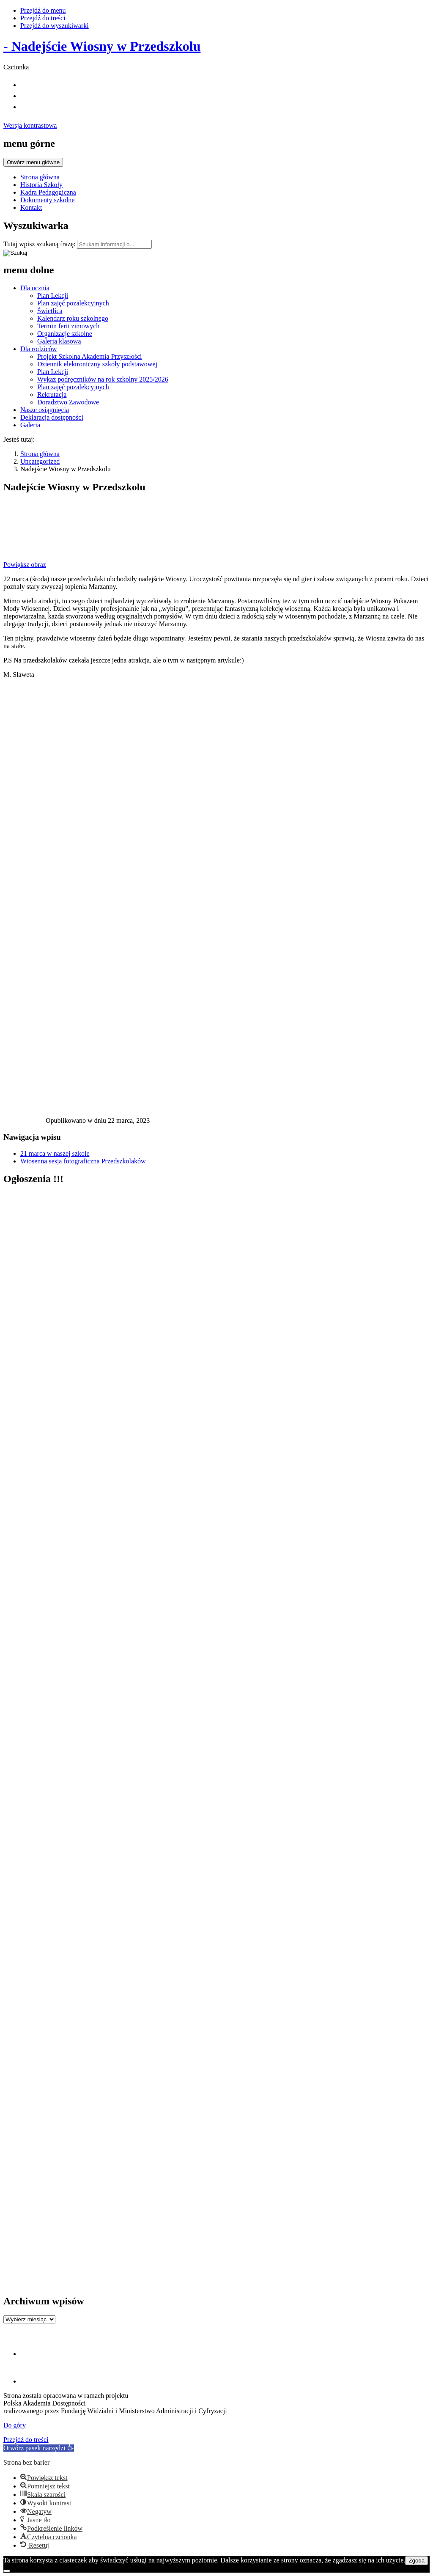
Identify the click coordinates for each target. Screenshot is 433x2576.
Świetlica (50, 310)
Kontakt (31, 207)
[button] (38, 2448)
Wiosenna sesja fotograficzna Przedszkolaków (83, 1161)
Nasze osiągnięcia (44, 409)
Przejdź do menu (43, 10)
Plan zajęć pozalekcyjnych (73, 303)
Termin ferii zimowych (68, 326)
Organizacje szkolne (64, 333)
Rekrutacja (51, 394)
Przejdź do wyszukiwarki (54, 25)
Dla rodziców (38, 348)
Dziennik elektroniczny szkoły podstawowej (97, 364)
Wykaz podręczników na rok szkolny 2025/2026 (102, 379)
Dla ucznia (34, 287)
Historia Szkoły (41, 184)
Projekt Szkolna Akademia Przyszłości (89, 356)
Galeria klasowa (59, 341)
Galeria (30, 425)
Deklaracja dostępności (51, 417)
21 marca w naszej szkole (54, 1153)
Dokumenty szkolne (47, 199)
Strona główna (40, 177)
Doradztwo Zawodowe (68, 402)
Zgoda (416, 2560)
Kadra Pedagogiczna (48, 192)
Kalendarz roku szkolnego (72, 318)
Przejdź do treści (43, 18)
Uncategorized (40, 461)
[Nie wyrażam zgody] (6, 2571)
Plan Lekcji (52, 295)
